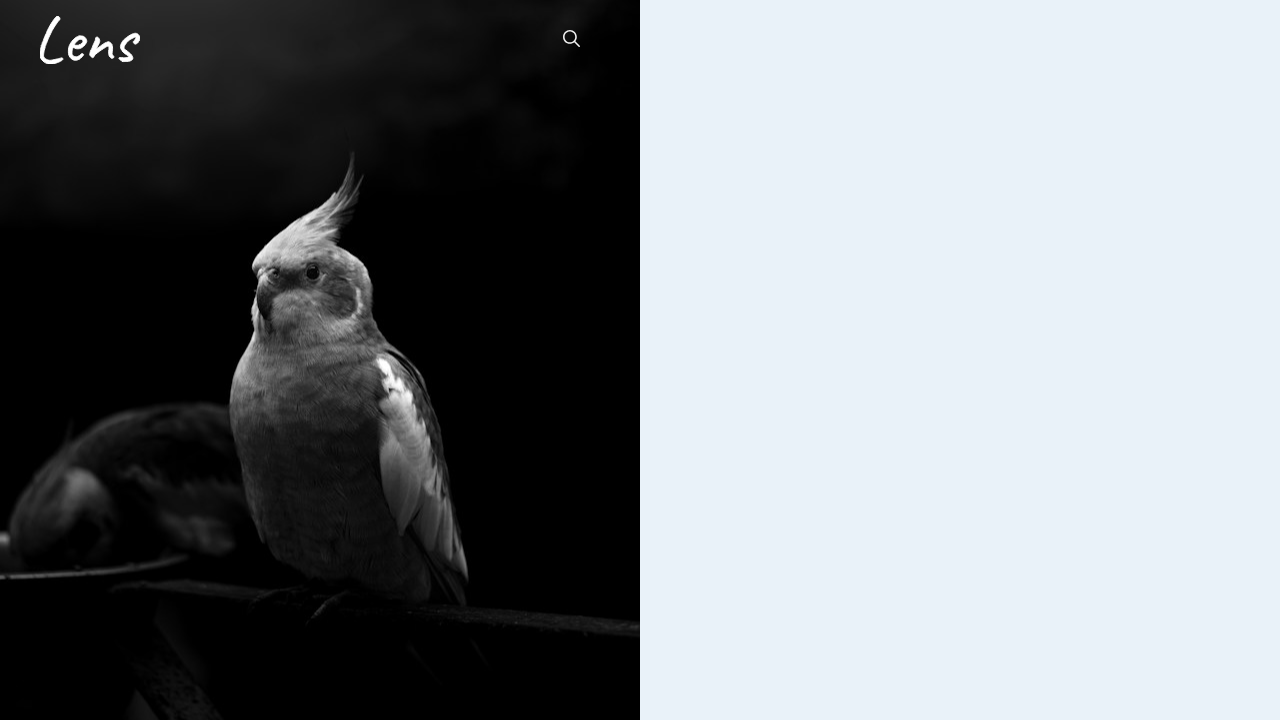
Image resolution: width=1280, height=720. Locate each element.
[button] (571, 40)
